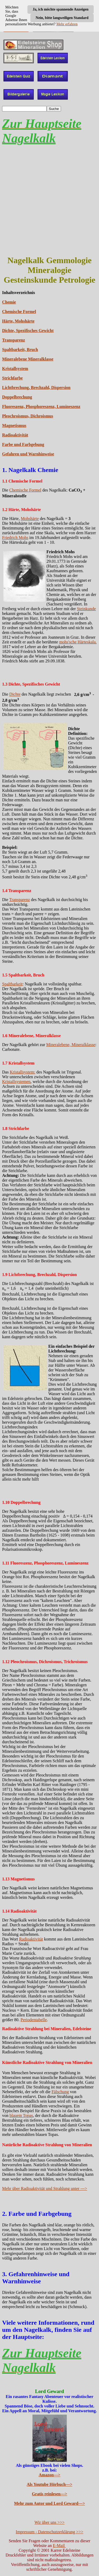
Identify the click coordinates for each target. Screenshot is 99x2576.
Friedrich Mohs (15, 537)
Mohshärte (30, 518)
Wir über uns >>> (50, 2522)
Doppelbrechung (17, 397)
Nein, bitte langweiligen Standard (62, 18)
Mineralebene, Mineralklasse (70, 1044)
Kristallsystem (15, 368)
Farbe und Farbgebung (23, 444)
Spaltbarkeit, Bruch (20, 349)
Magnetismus (14, 425)
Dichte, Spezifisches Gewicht (28, 330)
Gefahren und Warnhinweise (28, 454)
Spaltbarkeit (12, 984)
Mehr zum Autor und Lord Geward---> (49, 2503)
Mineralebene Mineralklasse (27, 359)
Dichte (15, 694)
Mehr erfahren (66, 24)
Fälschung (60, 2091)
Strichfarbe (12, 378)
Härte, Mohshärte (18, 321)
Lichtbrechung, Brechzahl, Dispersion (36, 387)
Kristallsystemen (16, 1081)
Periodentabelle (34, 2020)
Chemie (9, 302)
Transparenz (13, 340)
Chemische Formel (19, 311)
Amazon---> (49, 2475)
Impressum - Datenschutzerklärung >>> (49, 2532)
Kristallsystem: (22, 1072)
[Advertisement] (49, 200)
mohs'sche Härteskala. (78, 642)
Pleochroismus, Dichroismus (27, 416)
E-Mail (59, 2545)
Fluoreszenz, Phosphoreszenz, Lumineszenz (41, 406)
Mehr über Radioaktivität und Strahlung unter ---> (44, 2188)
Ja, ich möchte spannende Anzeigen (60, 9)
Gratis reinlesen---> (49, 2494)
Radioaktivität (15, 435)
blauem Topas (21, 2115)
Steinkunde (86, 608)
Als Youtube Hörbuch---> (49, 2484)
